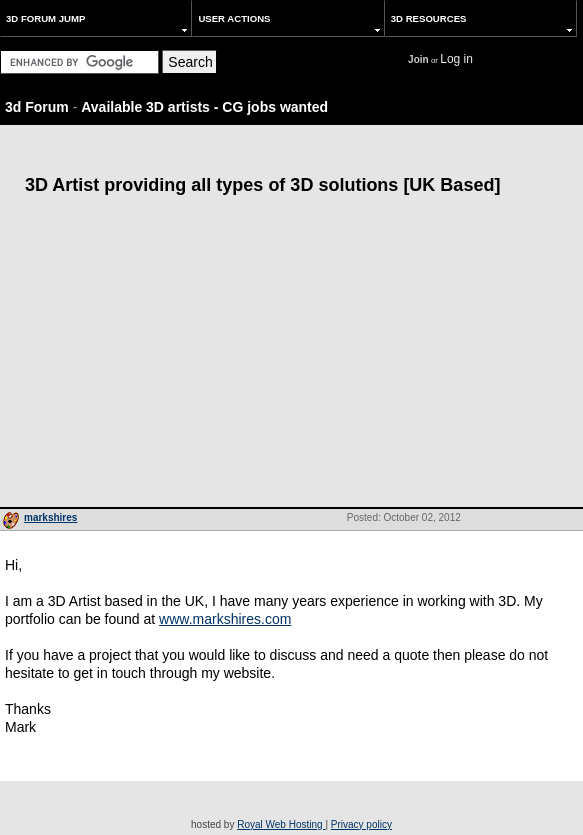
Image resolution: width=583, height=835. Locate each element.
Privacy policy (361, 824)
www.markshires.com (225, 619)
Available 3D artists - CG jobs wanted (204, 107)
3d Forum (37, 107)
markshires (50, 517)
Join (418, 59)
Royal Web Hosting (281, 824)
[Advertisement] (291, 357)
